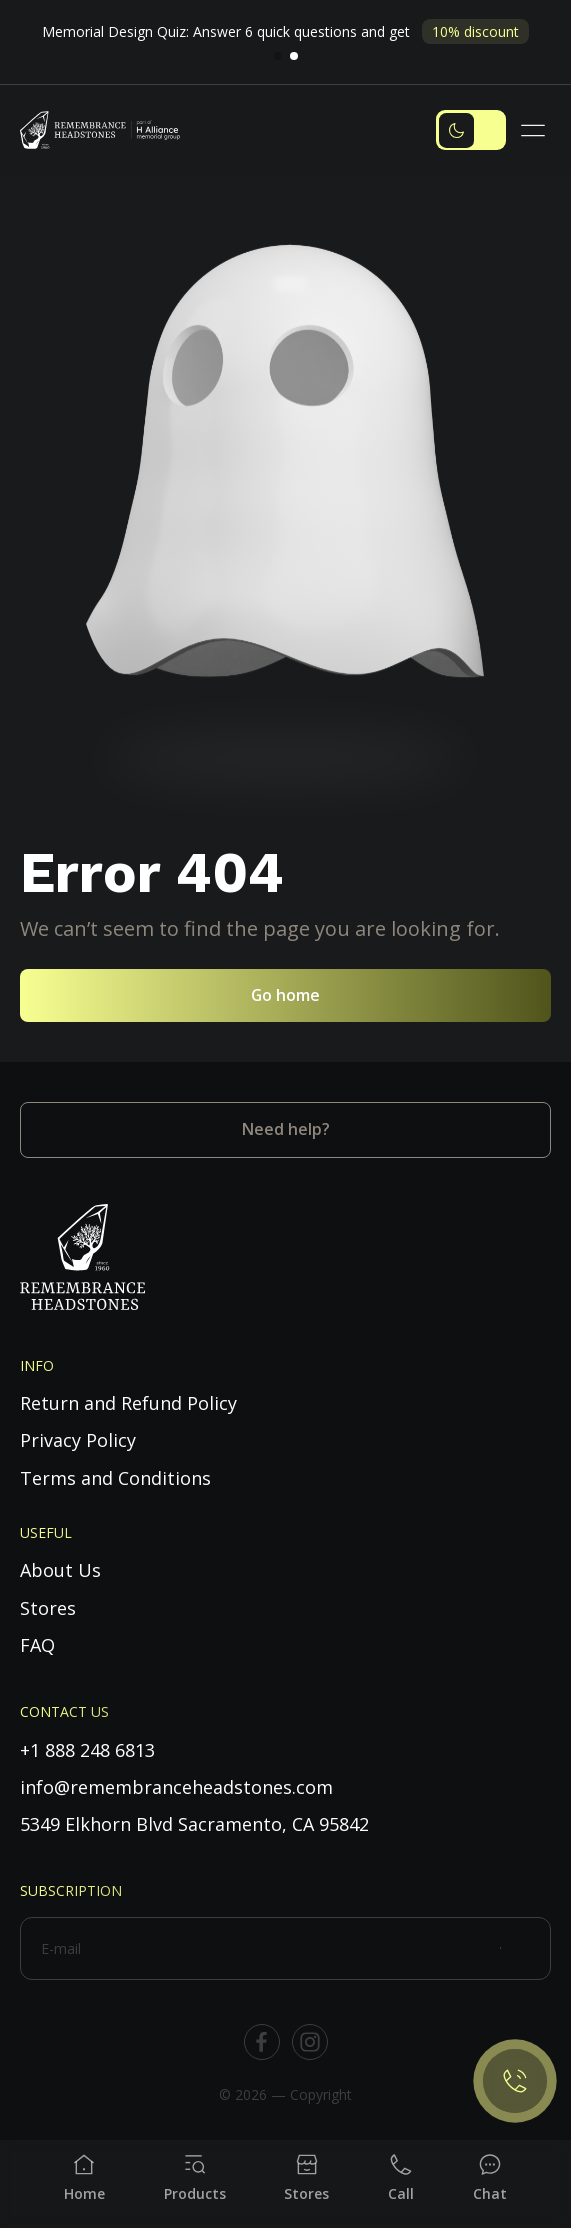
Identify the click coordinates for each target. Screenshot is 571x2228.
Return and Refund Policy (128, 1403)
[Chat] (490, 2178)
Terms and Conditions (115, 1478)
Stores (48, 1608)
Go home (285, 995)
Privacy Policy (78, 1440)
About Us (60, 1570)
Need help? (286, 1129)
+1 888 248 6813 (87, 1750)
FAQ (37, 1645)
